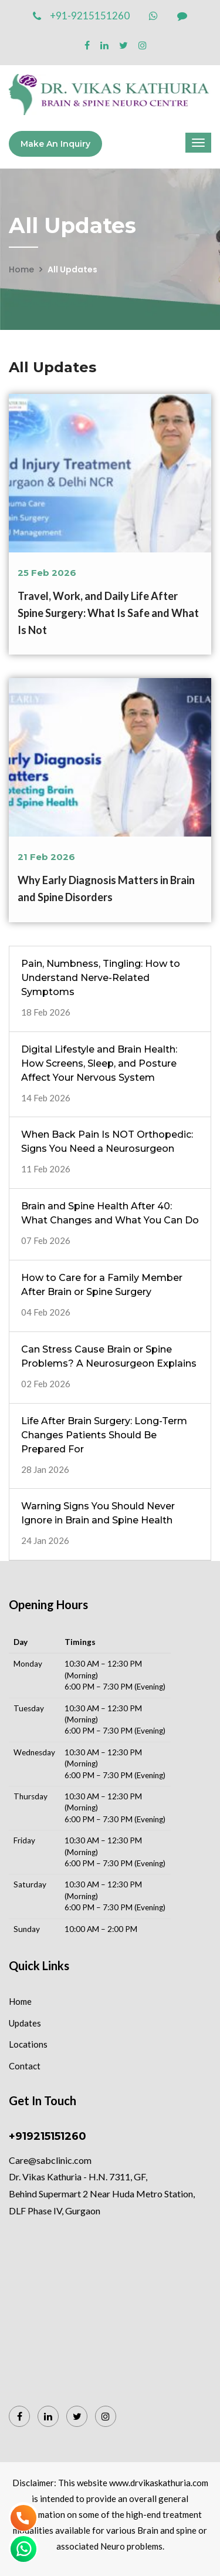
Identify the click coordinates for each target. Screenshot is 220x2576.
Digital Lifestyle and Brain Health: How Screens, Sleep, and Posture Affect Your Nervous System (99, 1063)
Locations (28, 2044)
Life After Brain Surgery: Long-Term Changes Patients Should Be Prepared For (104, 1435)
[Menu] (198, 143)
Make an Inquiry (55, 144)
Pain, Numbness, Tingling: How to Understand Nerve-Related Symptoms (100, 977)
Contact (24, 2066)
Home (21, 269)
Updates (25, 2023)
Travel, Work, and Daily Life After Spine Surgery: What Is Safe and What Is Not (108, 612)
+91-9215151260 (81, 15)
